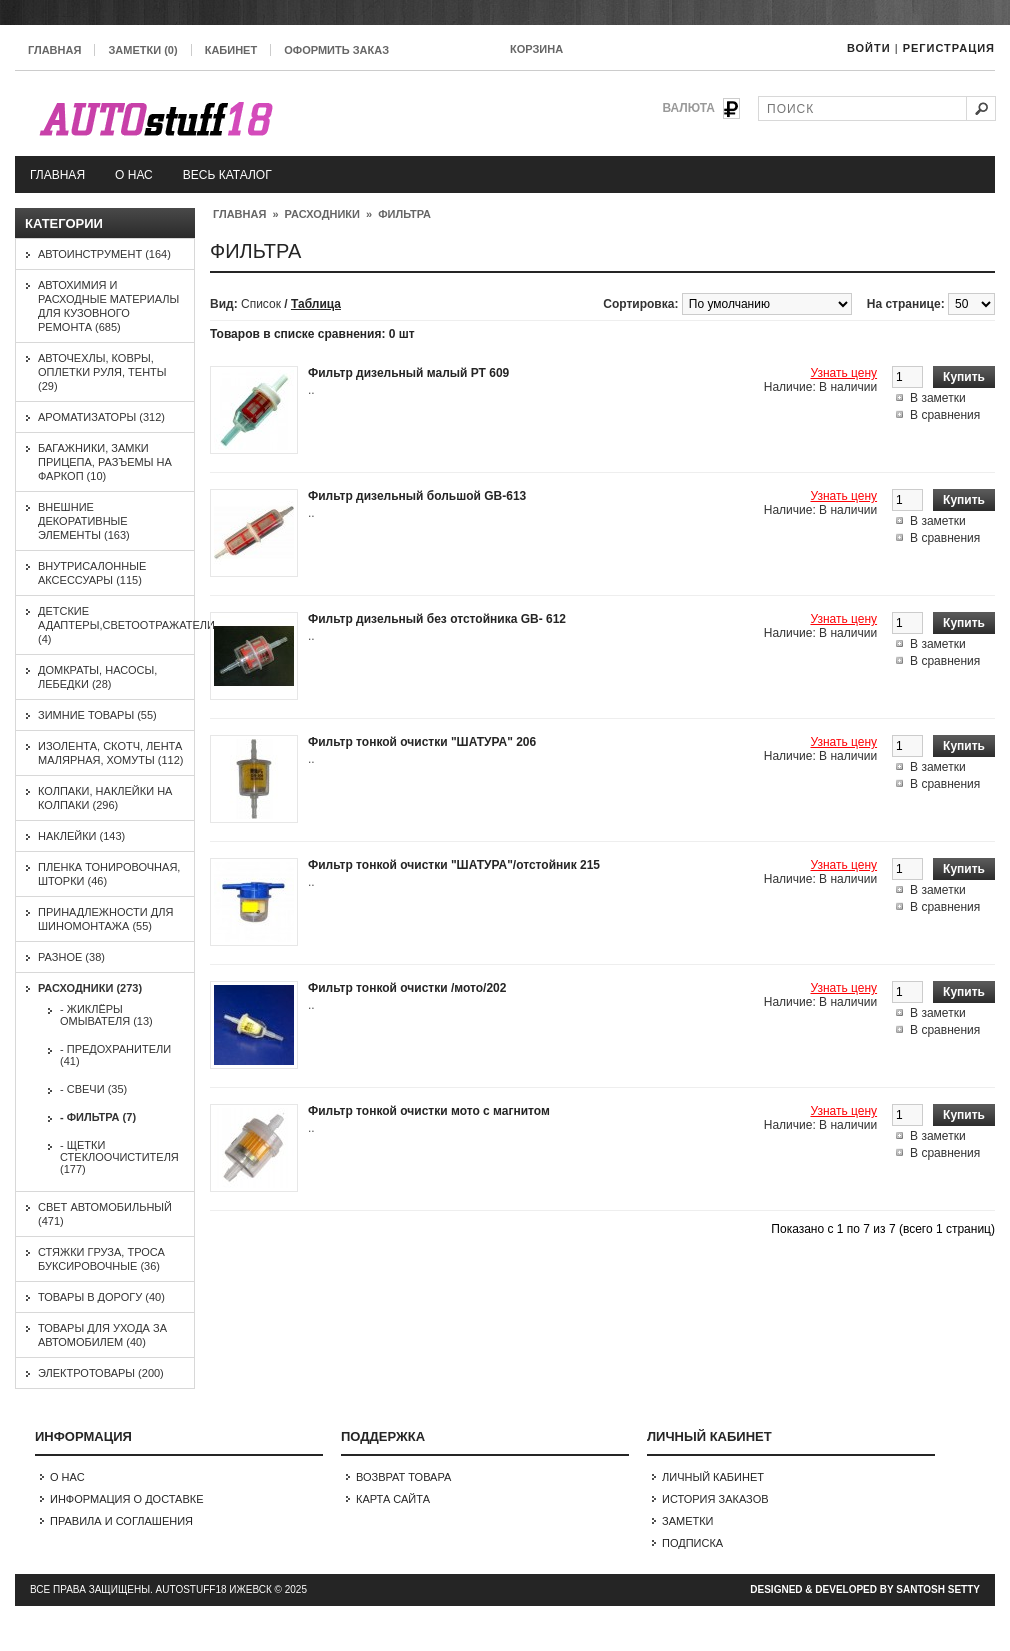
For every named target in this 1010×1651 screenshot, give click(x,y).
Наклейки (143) (81, 836)
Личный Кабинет (713, 1477)
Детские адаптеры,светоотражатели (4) (126, 625)
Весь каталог (227, 175)
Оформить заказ (336, 50)
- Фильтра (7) (98, 1117)
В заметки (938, 398)
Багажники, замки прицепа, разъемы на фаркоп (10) (105, 462)
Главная (54, 50)
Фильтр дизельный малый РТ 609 (408, 373)
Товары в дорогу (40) (101, 1297)
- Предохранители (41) (115, 1055)
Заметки (688, 1521)
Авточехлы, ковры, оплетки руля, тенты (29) (102, 372)
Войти (869, 48)
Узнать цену (843, 373)
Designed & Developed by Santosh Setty (865, 1589)
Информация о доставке (127, 1499)
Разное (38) (71, 957)
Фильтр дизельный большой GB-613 (417, 496)
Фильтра (404, 214)
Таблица (316, 304)
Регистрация (949, 48)
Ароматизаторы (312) (101, 417)
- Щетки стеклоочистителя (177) (119, 1157)
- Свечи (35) (93, 1089)
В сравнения (945, 415)
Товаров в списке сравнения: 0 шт (312, 334)
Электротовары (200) (101, 1373)
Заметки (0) (142, 50)
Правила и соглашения (121, 1521)
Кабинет (231, 50)
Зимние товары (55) (97, 715)
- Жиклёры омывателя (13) (106, 1015)
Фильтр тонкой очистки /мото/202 (407, 988)
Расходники (322, 214)
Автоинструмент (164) (104, 254)
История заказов (715, 1499)
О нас (134, 175)
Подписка (692, 1543)
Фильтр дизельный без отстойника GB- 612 (437, 619)
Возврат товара (403, 1477)
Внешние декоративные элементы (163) (84, 521)
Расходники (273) (90, 988)
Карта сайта (393, 1499)
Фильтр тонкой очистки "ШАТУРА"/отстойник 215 (454, 865)
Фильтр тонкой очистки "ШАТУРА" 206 (422, 742)
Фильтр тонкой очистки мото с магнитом (429, 1111)
